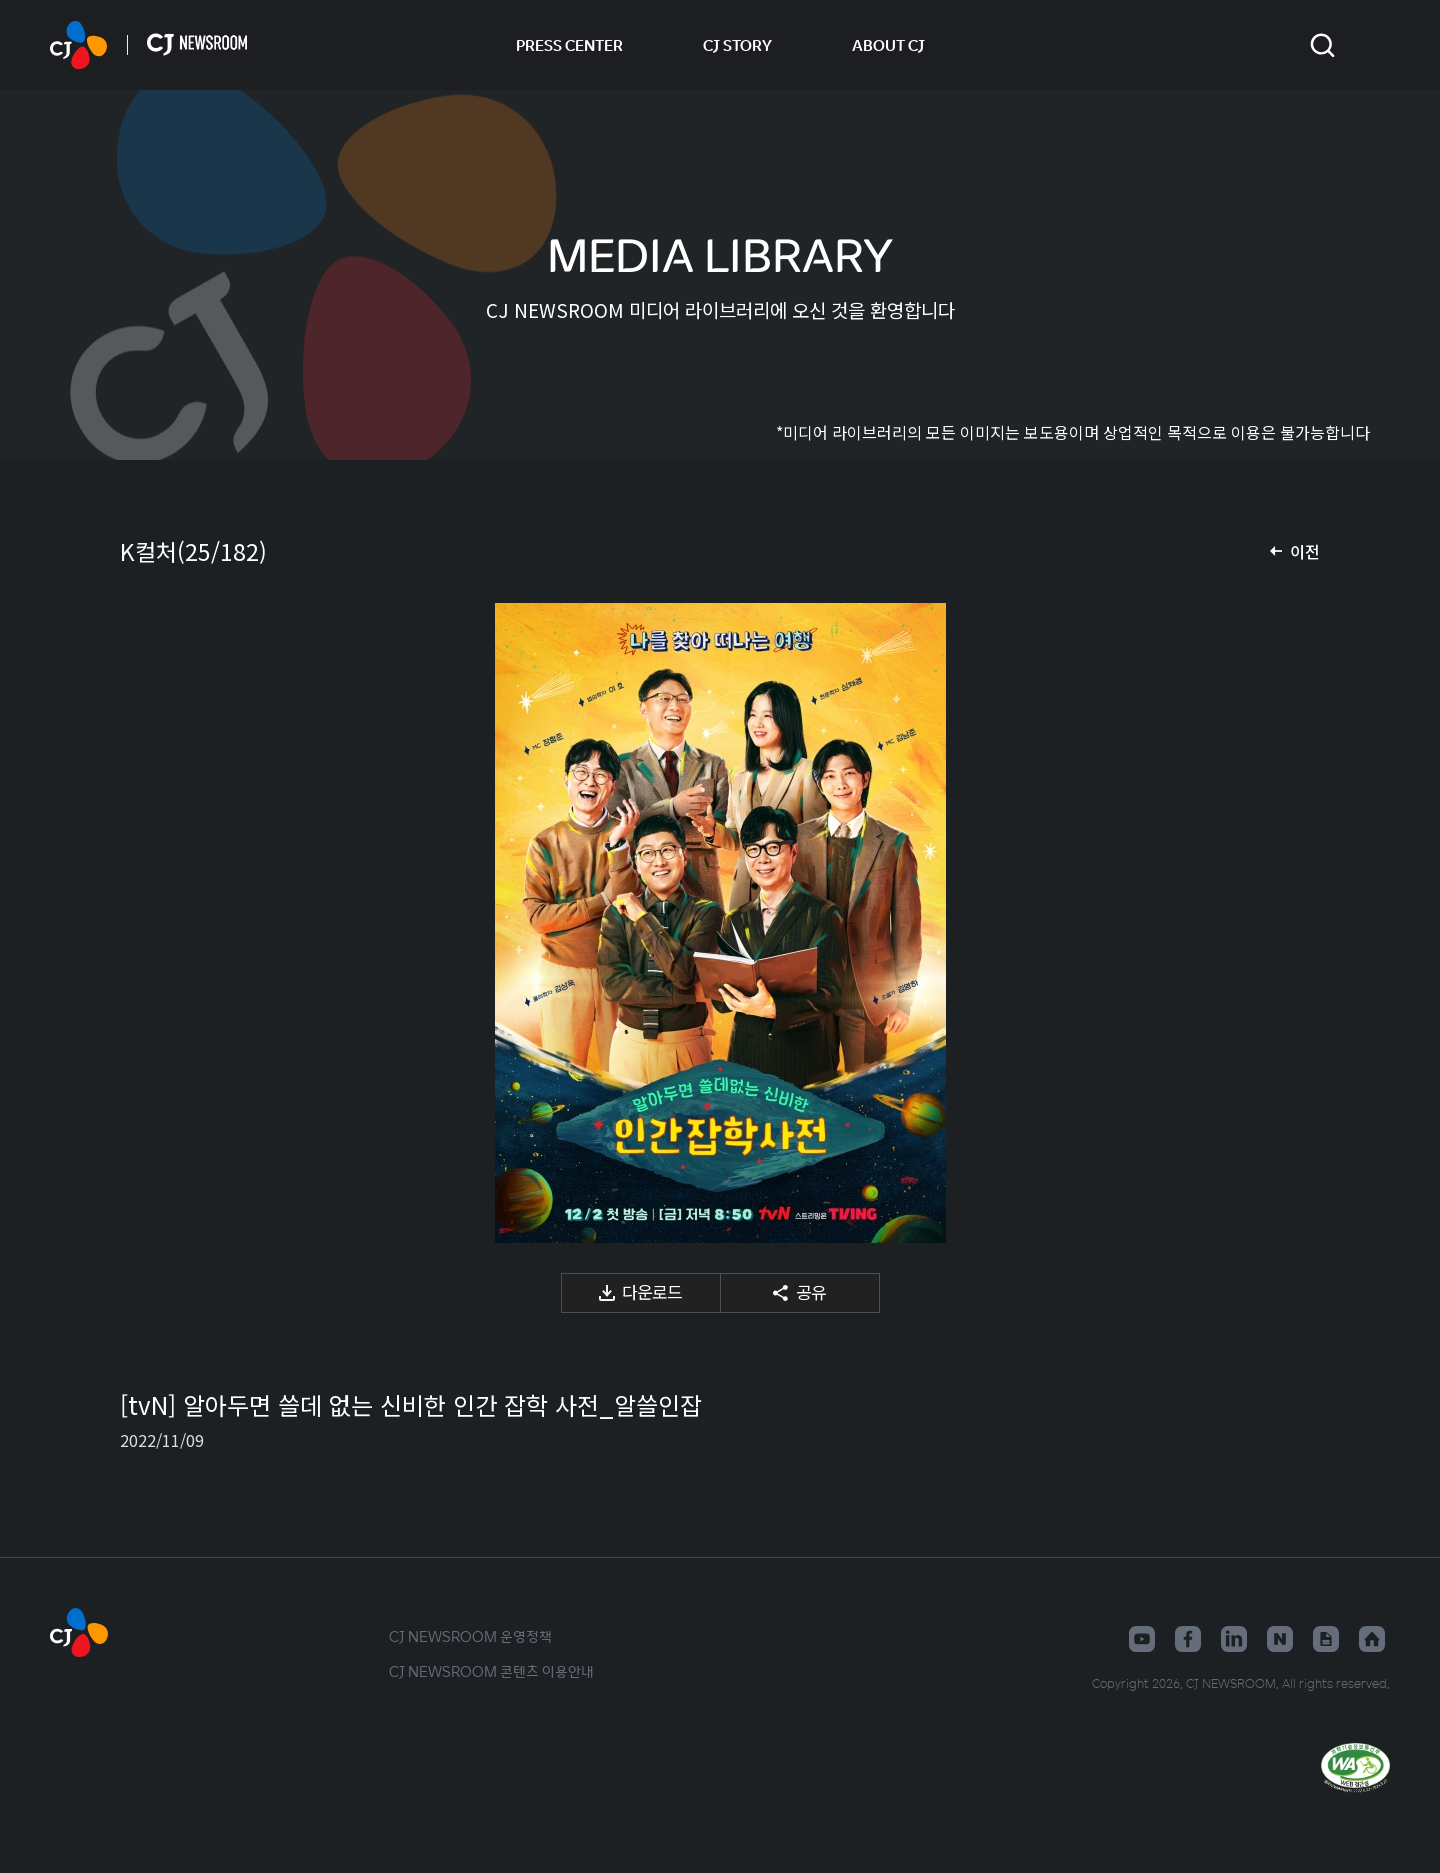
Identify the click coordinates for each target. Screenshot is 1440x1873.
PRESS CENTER (569, 45)
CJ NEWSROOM (78, 45)
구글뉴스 (1326, 1639)
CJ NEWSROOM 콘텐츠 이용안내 (491, 1671)
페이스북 (1188, 1639)
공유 (811, 1291)
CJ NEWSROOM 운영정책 (470, 1636)
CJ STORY (737, 45)
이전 (1305, 551)
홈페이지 (1372, 1639)
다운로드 (652, 1291)
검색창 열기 (1322, 45)
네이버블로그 (1280, 1639)
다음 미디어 (1280, 923)
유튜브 (1142, 1639)
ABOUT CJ (888, 45)
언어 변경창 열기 (1377, 45)
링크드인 (1234, 1639)
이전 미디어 (160, 923)
